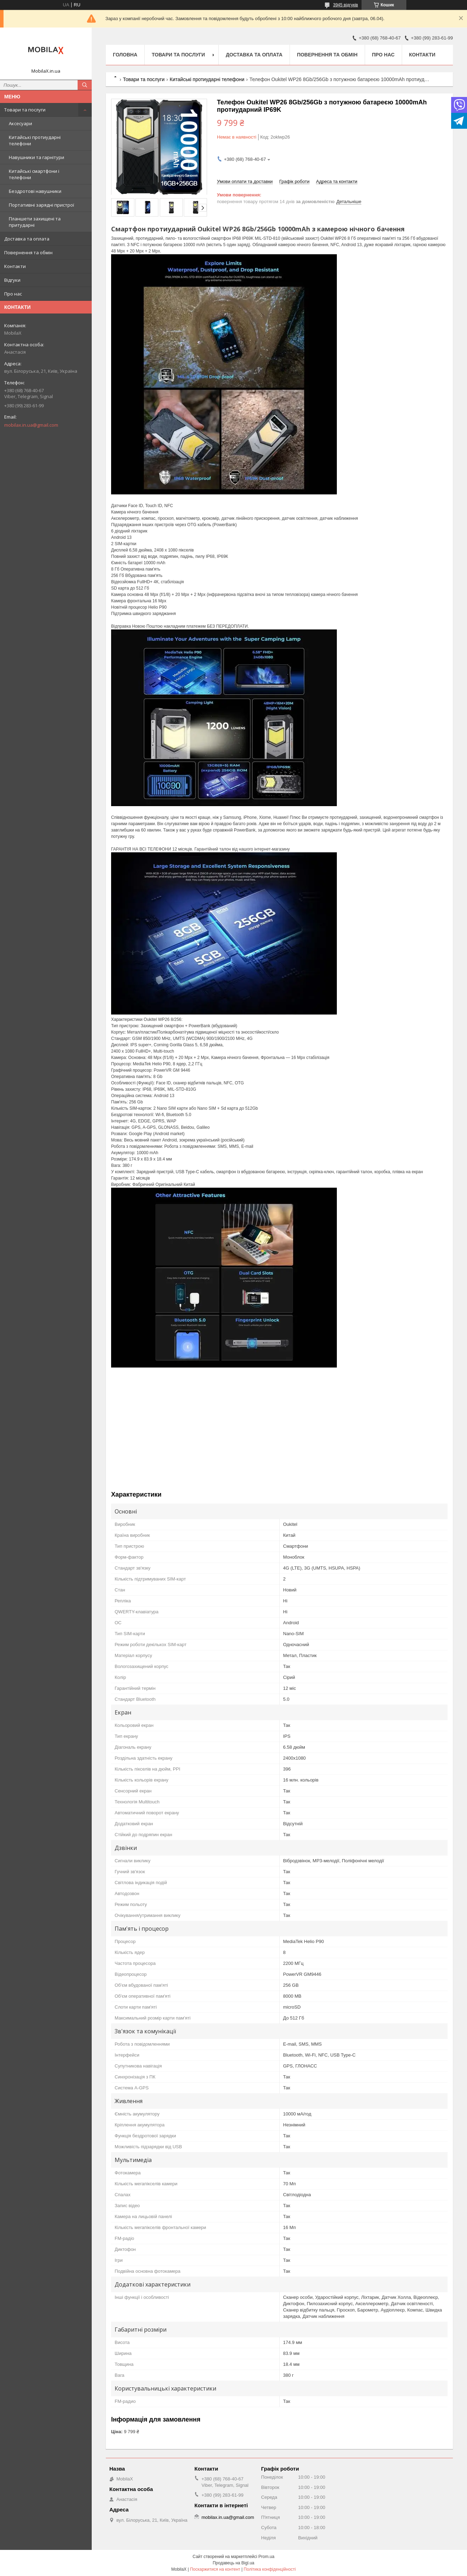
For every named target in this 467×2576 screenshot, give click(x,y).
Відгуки (12, 280)
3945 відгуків (345, 4)
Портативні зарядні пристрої (41, 205)
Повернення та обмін (28, 252)
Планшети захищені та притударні (35, 221)
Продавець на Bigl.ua (233, 2562)
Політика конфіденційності (270, 2569)
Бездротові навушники (35, 191)
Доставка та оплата (26, 239)
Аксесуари (20, 123)
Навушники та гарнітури (36, 157)
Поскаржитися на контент (215, 2569)
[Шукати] (85, 85)
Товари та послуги (25, 109)
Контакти (15, 266)
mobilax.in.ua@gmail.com (31, 425)
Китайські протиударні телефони (35, 140)
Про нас (13, 294)
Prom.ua (266, 2556)
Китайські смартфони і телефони (34, 174)
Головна (125, 54)
